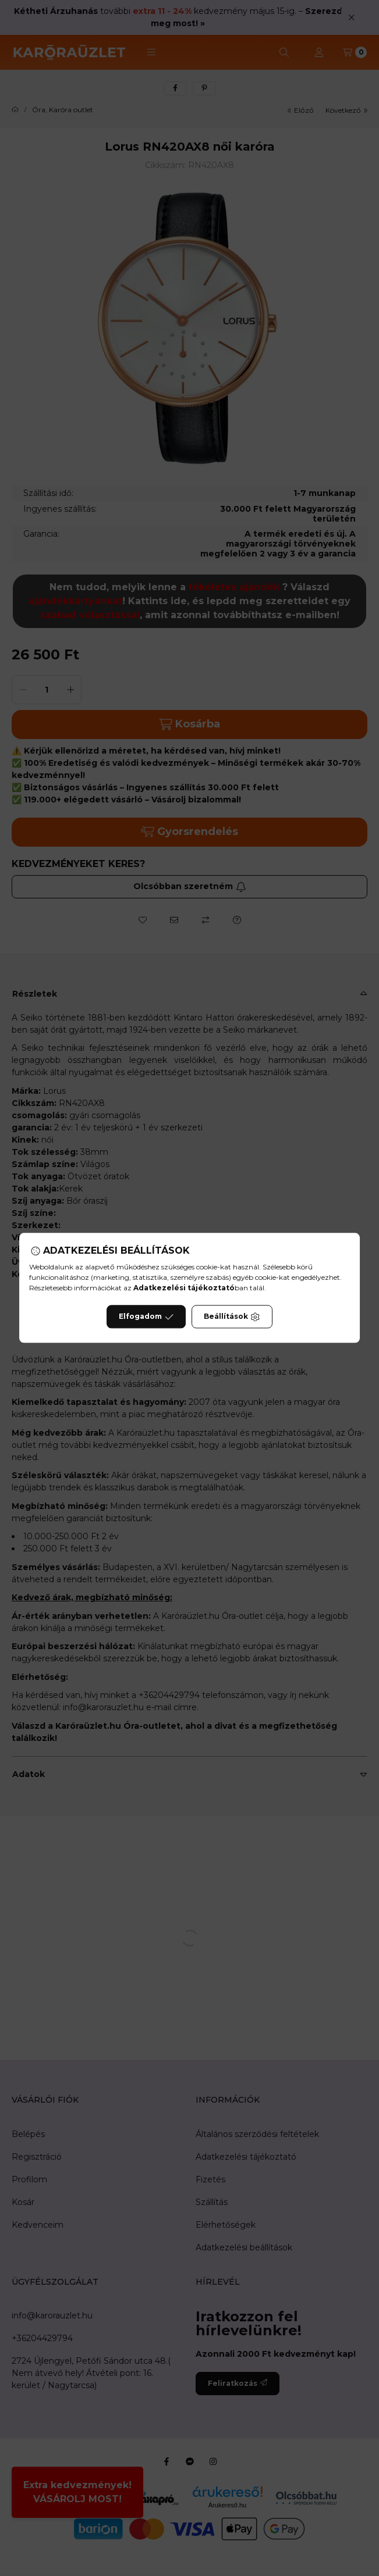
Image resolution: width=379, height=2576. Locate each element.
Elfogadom (146, 1317)
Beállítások (232, 1317)
